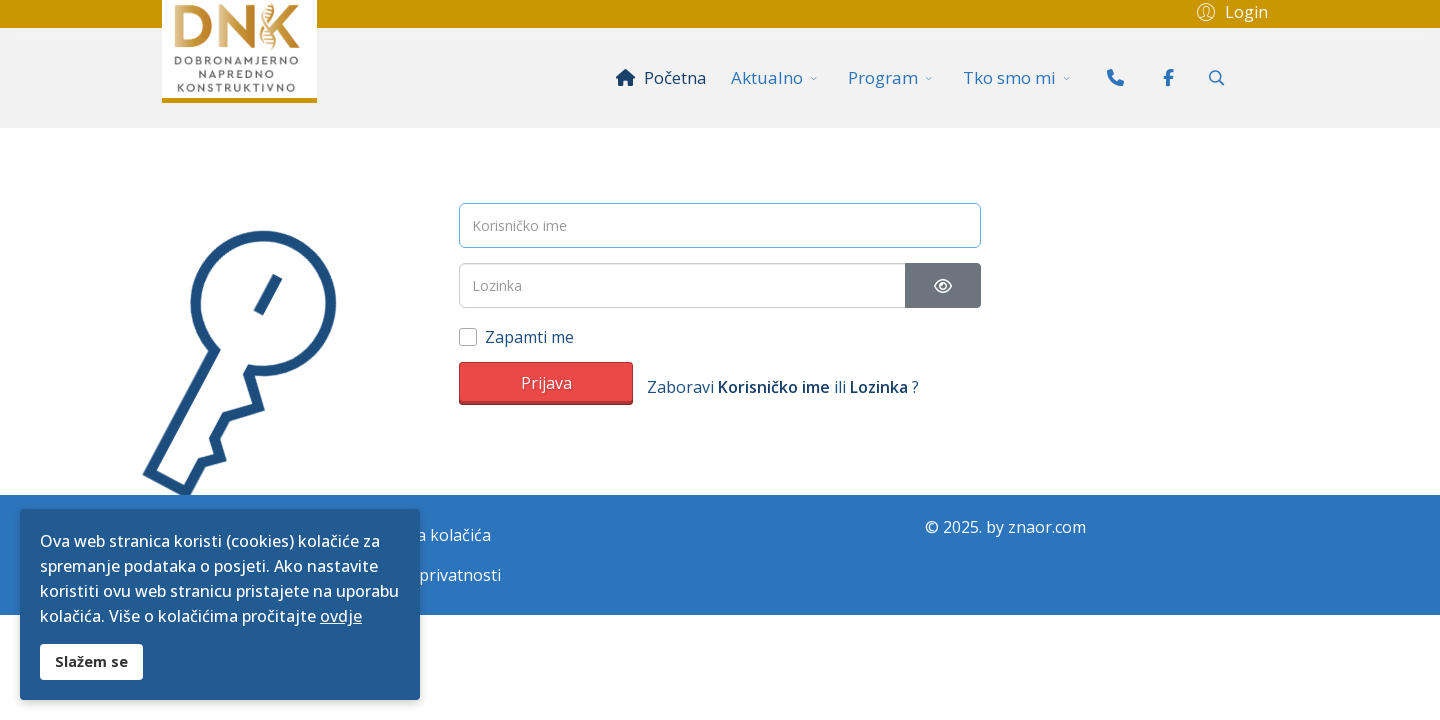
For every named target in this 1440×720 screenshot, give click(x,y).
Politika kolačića (430, 535)
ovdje (341, 616)
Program (883, 77)
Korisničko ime (774, 387)
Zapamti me (529, 337)
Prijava (546, 383)
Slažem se (91, 661)
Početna (659, 77)
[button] (1229, 11)
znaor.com (1047, 527)
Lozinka (879, 387)
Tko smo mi (1009, 77)
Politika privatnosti (430, 575)
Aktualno (767, 77)
